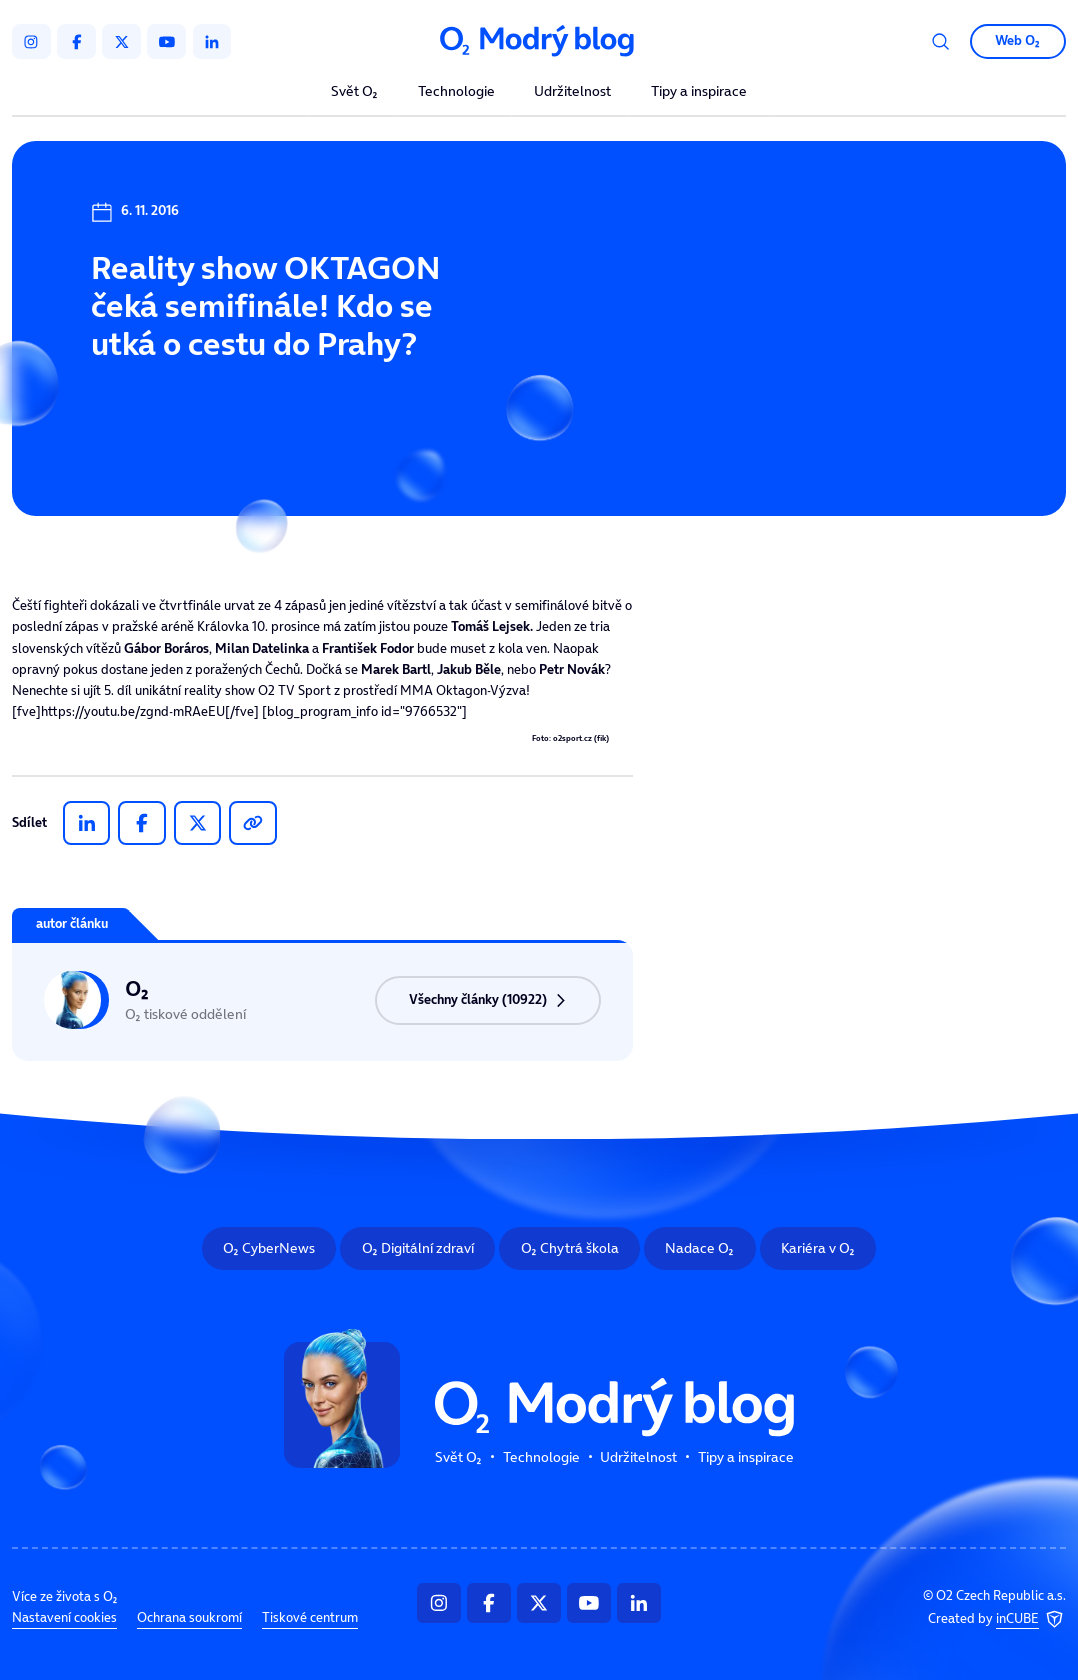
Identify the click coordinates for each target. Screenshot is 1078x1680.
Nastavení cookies (64, 1618)
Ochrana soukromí (189, 1618)
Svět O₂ (354, 92)
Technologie (456, 92)
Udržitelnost (572, 92)
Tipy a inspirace (699, 92)
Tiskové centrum (310, 1618)
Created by (997, 1620)
